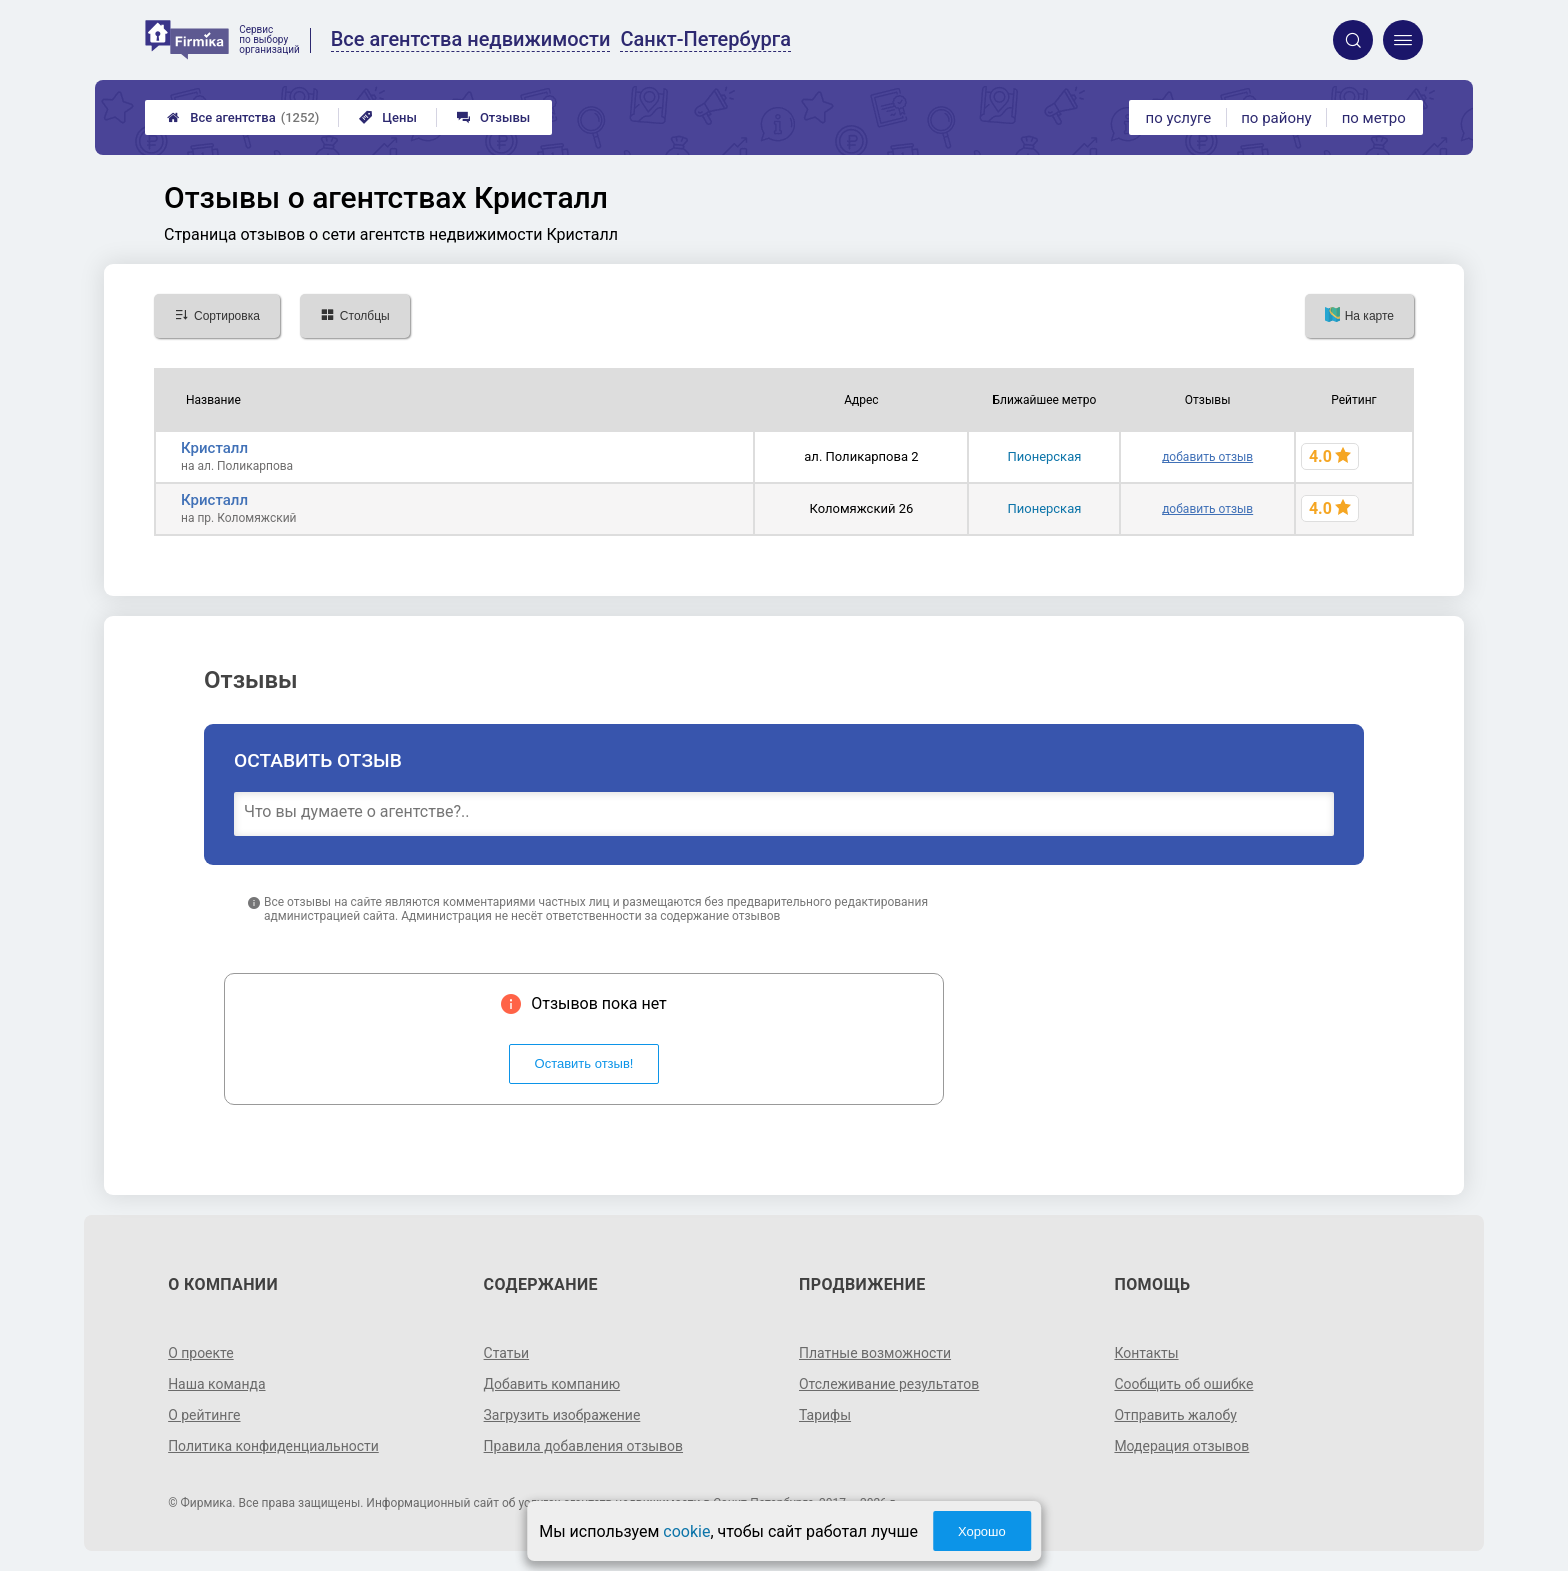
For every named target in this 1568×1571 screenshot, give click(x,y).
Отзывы (493, 117)
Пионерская (1044, 456)
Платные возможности (875, 1353)
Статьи (507, 1353)
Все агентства (243, 117)
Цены (388, 117)
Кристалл (214, 448)
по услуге (1179, 118)
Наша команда (217, 1384)
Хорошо (982, 1531)
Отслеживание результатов (889, 1384)
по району (1276, 118)
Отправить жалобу (1175, 1415)
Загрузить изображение (562, 1415)
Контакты (1146, 1353)
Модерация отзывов (1181, 1446)
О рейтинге (204, 1415)
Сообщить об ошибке (1183, 1384)
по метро (1374, 118)
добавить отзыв (1207, 457)
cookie (686, 1531)
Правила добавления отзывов (584, 1446)
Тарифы (825, 1415)
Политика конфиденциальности (273, 1446)
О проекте (201, 1353)
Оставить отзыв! (584, 1063)
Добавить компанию (552, 1384)
